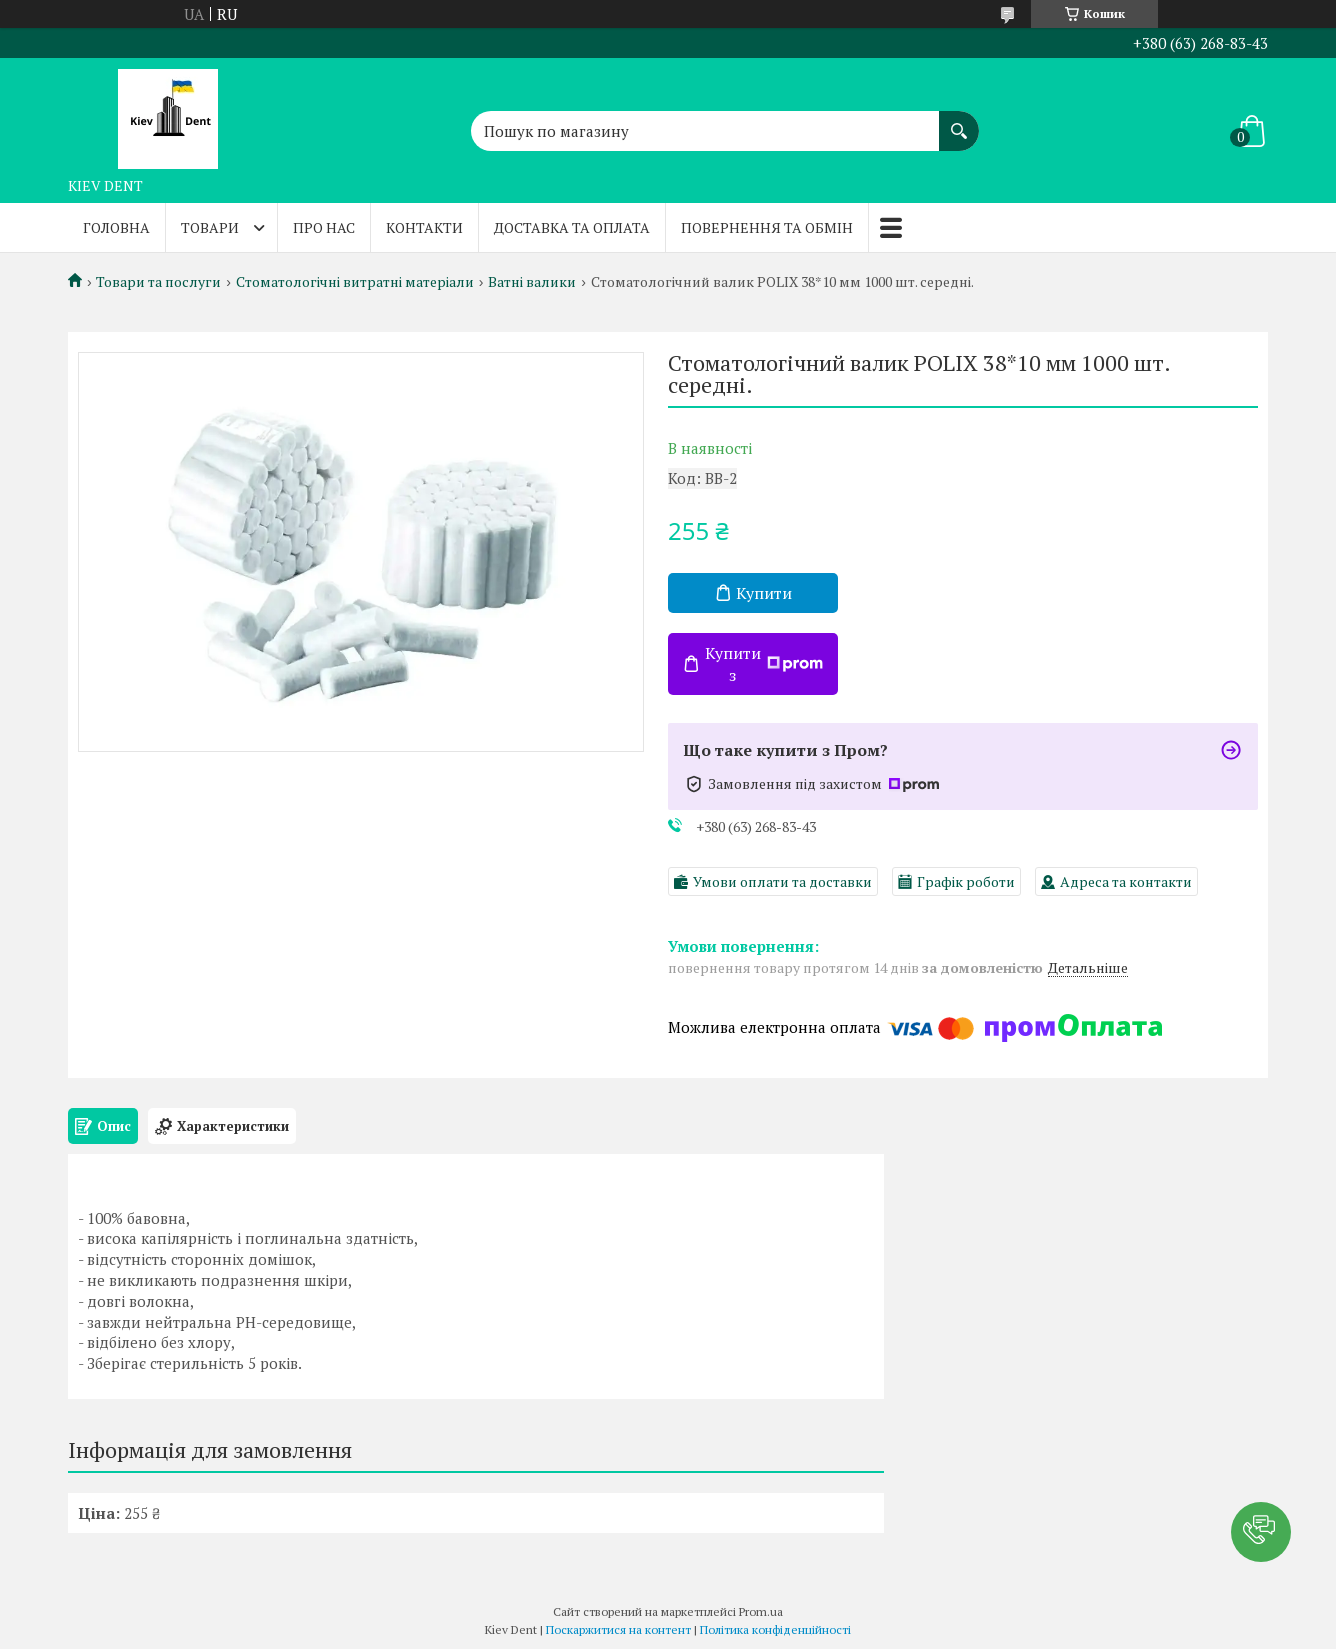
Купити (764, 593)
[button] (1261, 1532)
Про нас (324, 227)
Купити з (764, 664)
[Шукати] (959, 121)
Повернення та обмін (767, 227)
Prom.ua (761, 1611)
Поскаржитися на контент (618, 1629)
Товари (210, 227)
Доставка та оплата (572, 227)
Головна (116, 227)
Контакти (424, 227)
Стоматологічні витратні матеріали (355, 282)
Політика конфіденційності (775, 1629)
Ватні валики (532, 282)
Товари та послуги (158, 282)
